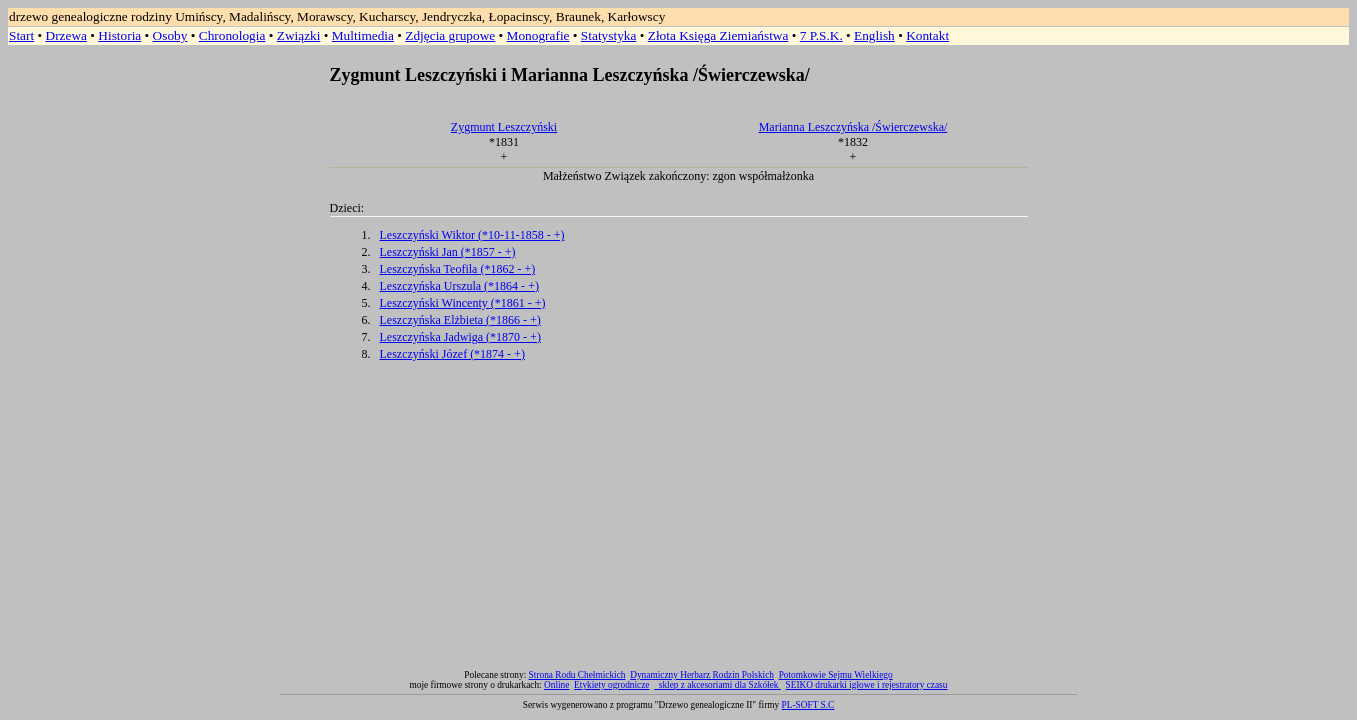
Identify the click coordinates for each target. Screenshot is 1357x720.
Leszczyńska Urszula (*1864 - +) (459, 286)
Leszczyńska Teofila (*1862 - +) (458, 269)
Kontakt (927, 35)
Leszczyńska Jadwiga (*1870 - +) (460, 337)
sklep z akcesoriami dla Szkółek (720, 685)
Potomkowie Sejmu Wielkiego (836, 675)
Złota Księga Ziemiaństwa (718, 35)
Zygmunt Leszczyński (504, 127)
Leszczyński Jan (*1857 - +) (448, 252)
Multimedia (363, 35)
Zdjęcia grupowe (450, 35)
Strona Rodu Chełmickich (577, 675)
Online (556, 685)
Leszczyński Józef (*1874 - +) (452, 354)
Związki (299, 35)
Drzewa (66, 35)
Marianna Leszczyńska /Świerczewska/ (853, 127)
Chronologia (232, 35)
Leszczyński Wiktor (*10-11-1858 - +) (472, 235)
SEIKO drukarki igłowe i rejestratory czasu (867, 685)
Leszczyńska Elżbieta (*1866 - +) (460, 320)
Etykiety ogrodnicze (611, 685)
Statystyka (609, 35)
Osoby (170, 35)
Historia (119, 35)
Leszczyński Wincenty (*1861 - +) (463, 303)
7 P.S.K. (821, 35)
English (874, 35)
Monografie (538, 35)
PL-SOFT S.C (808, 705)
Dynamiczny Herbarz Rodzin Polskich (702, 675)
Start (21, 35)
